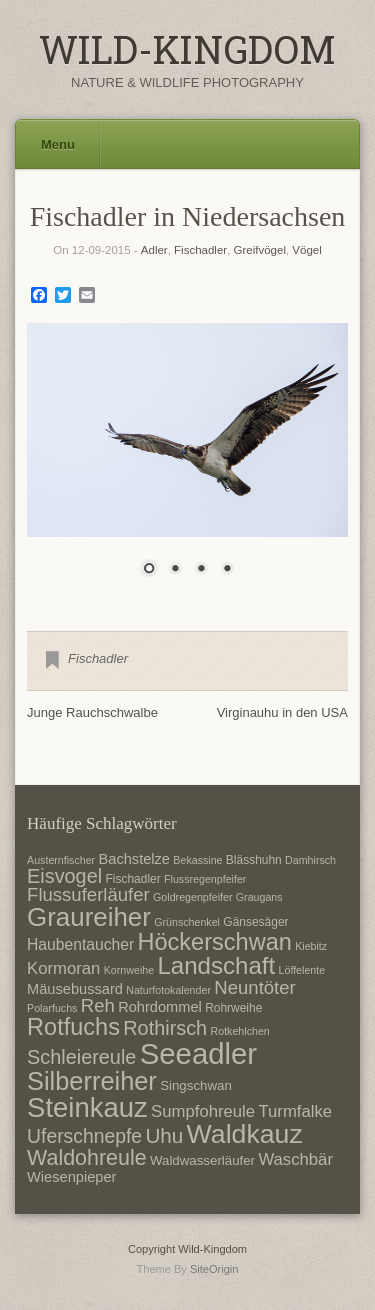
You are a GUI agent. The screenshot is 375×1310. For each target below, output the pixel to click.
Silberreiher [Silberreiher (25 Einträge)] (92, 1081)
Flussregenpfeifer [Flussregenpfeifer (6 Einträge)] (205, 879)
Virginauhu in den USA (282, 712)
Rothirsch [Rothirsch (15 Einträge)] (165, 1028)
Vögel (306, 250)
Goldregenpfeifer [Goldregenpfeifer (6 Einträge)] (192, 897)
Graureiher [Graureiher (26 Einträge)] (89, 917)
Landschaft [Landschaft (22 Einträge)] (216, 965)
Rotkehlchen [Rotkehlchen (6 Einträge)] (240, 1031)
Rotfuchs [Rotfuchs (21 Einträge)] (73, 1027)
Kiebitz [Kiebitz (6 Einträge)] (311, 946)
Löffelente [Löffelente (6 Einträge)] (302, 970)
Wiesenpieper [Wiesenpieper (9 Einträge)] (71, 1177)
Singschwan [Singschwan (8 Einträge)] (196, 1085)
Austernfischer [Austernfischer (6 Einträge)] (61, 860)
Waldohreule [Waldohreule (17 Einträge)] (87, 1158)
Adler (154, 250)
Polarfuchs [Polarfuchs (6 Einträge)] (52, 1008)
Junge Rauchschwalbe (92, 712)
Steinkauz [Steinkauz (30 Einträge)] (87, 1107)
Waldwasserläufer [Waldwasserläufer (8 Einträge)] (202, 1160)
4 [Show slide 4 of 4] (227, 570)
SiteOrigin (214, 1269)
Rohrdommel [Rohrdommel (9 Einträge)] (160, 1007)
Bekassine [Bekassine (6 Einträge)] (197, 860)
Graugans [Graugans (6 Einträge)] (259, 897)
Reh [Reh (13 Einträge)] (98, 1005)
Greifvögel (260, 250)
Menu (58, 144)
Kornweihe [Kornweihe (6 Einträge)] (129, 970)
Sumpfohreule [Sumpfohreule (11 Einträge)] (203, 1111)
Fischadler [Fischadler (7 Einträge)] (132, 879)
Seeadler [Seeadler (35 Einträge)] (198, 1053)
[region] (187, 462)
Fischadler (200, 250)
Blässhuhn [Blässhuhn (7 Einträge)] (254, 860)
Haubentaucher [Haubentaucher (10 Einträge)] (80, 944)
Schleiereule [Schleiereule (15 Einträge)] (81, 1057)
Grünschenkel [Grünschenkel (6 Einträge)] (187, 922)
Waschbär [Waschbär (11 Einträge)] (295, 1159)
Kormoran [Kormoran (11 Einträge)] (63, 968)
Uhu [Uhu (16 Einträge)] (164, 1135)
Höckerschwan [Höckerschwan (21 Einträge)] (214, 942)
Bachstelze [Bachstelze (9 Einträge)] (134, 859)
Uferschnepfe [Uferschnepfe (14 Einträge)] (84, 1136)
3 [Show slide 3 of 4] (201, 570)
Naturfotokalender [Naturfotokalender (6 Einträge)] (168, 990)
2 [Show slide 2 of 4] (175, 570)
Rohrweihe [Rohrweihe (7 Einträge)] (233, 1008)
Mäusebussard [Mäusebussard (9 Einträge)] (75, 989)
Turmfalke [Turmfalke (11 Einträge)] (295, 1111)
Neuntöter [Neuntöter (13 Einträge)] (254, 987)
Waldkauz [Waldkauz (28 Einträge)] (245, 1134)
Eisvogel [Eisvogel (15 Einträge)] (64, 876)
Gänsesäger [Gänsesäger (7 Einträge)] (255, 922)
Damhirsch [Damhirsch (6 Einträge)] (310, 860)
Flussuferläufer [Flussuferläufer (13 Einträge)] (88, 894)
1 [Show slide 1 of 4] (149, 570)
